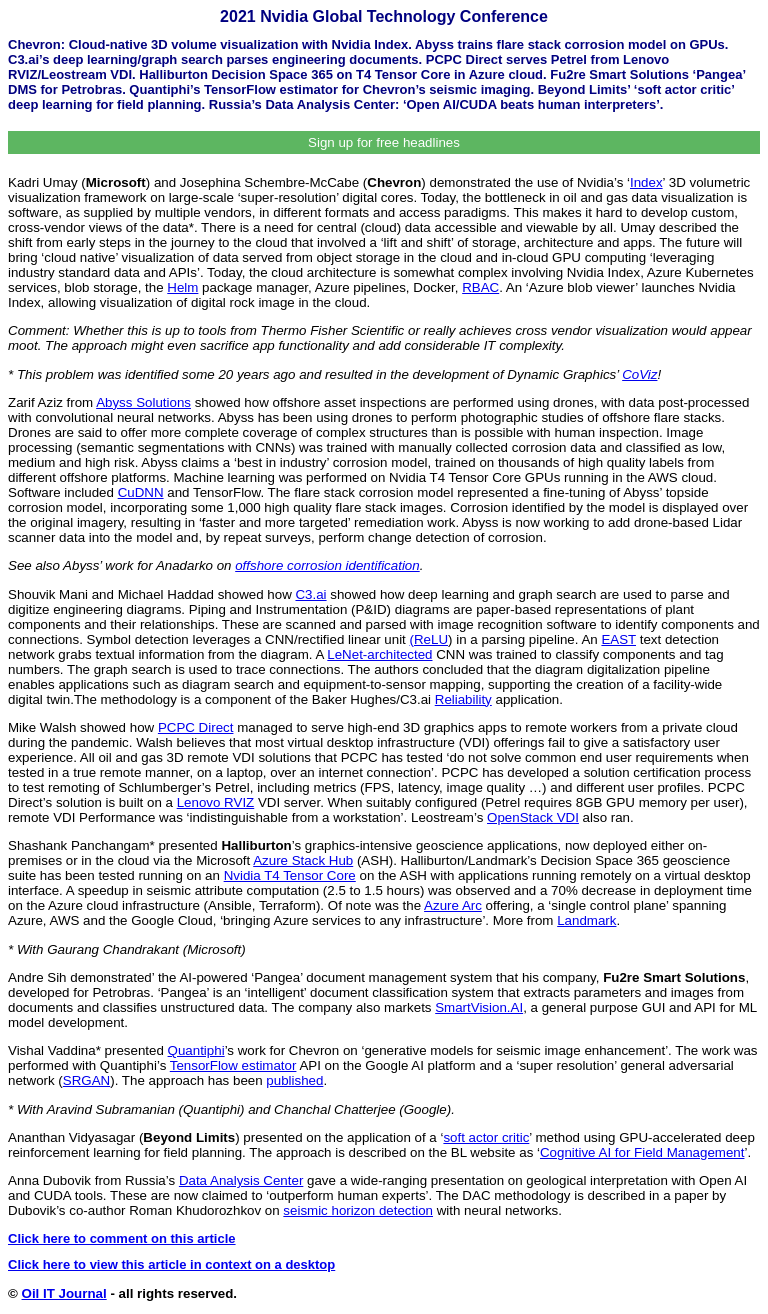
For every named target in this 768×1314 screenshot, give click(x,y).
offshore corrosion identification (327, 565)
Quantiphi (196, 1050)
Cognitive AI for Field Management (642, 1152)
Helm (182, 287)
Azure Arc (453, 905)
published (294, 1080)
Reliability (463, 699)
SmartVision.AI (479, 1007)
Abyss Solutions (143, 402)
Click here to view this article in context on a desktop (171, 1264)
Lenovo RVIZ (216, 802)
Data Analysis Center (241, 1180)
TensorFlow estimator (233, 1065)
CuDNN (141, 492)
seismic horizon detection (358, 1210)
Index (646, 182)
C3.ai (310, 594)
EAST (618, 639)
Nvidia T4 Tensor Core (290, 875)
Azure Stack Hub (303, 860)
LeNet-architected (379, 654)
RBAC (480, 287)
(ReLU (429, 639)
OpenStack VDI (533, 817)
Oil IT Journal (64, 1293)
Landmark (586, 920)
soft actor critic (486, 1137)
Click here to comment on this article (122, 1238)
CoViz (639, 374)
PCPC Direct (196, 727)
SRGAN (86, 1080)
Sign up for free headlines (384, 142)
